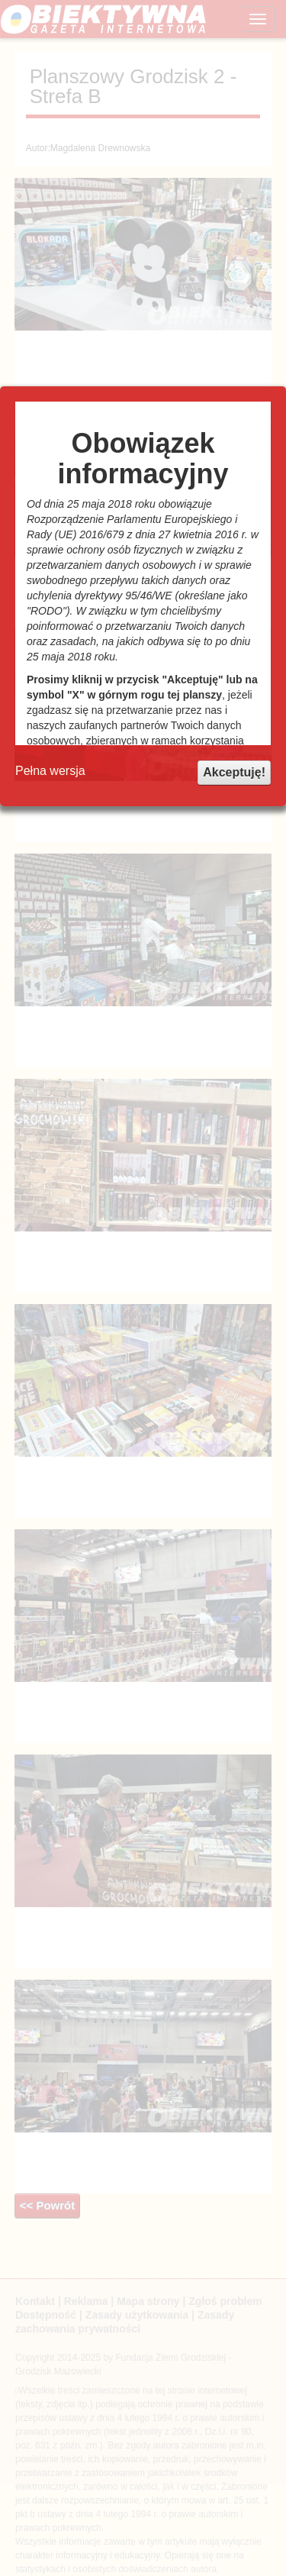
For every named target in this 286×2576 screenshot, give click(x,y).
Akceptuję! (234, 772)
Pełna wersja (50, 770)
